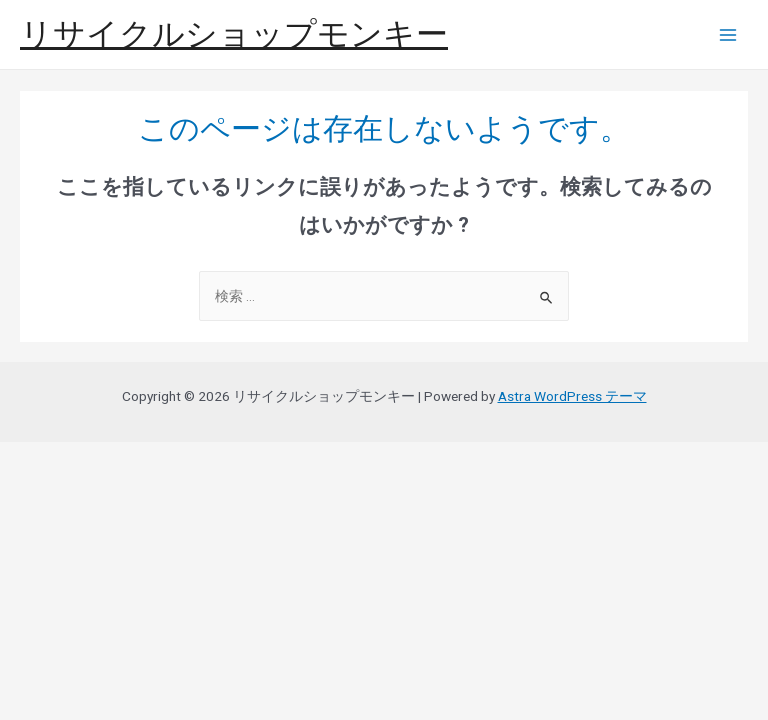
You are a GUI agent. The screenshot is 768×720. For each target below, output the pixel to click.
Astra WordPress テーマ (572, 396)
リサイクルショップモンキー (234, 34)
